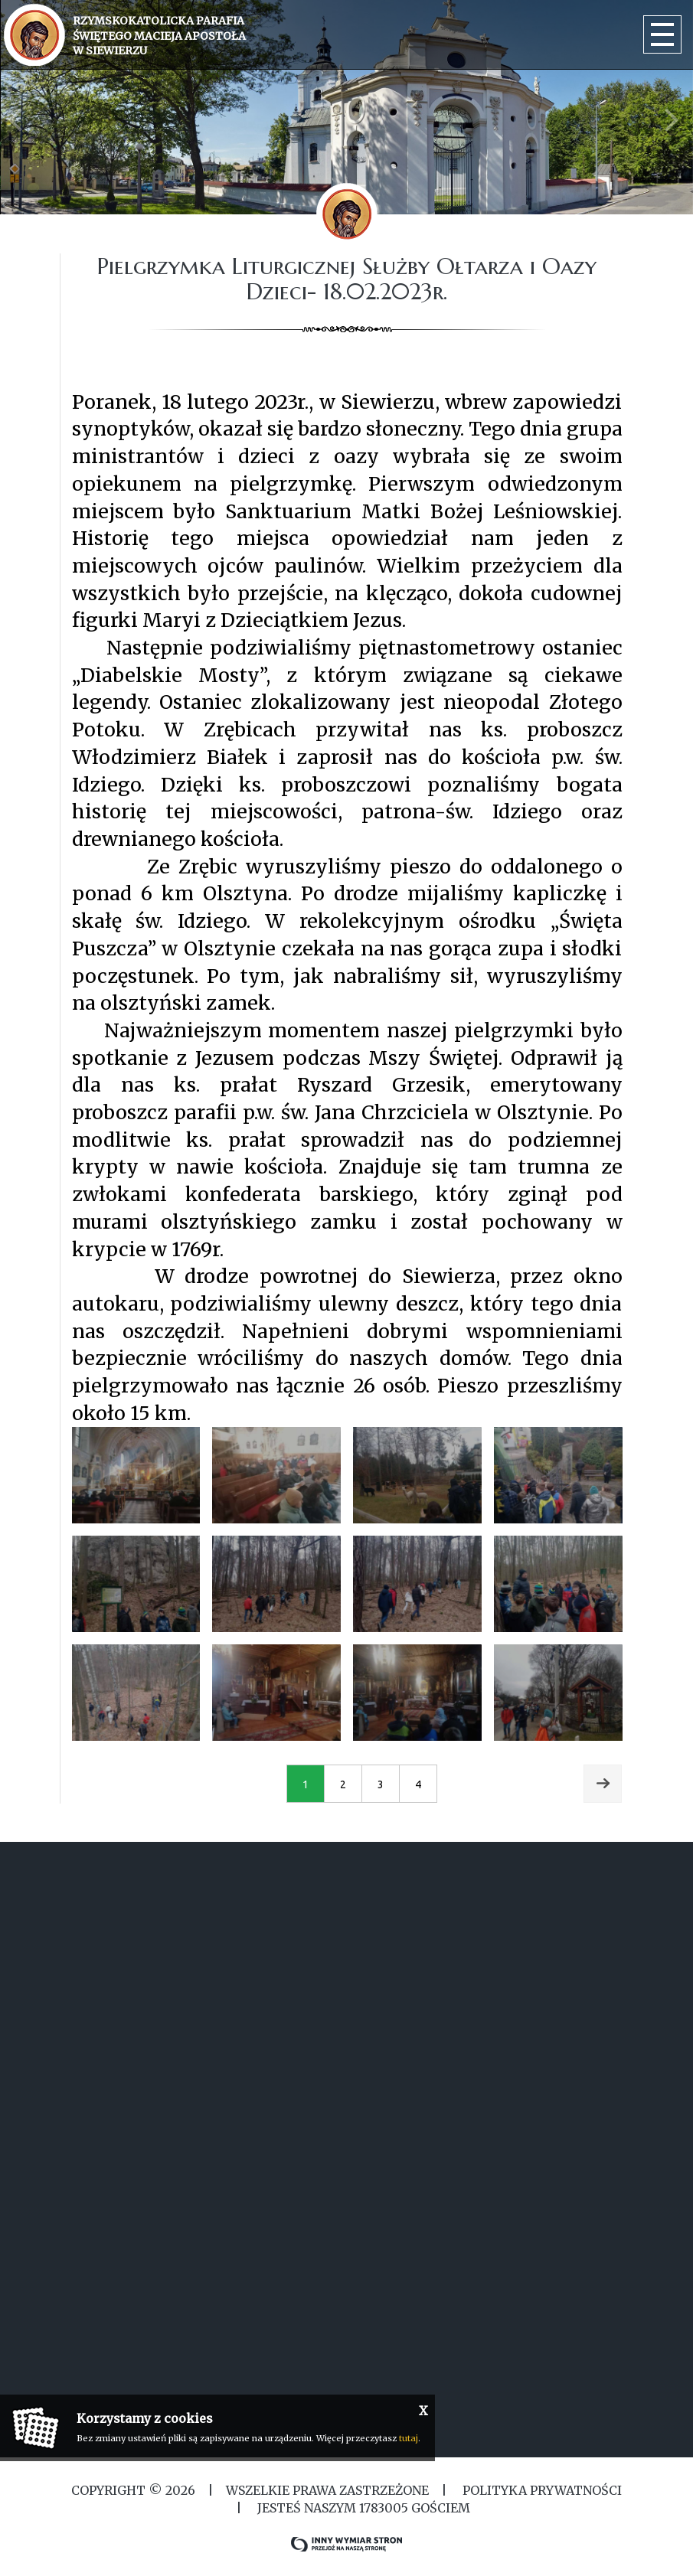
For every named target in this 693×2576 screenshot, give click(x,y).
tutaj (408, 2438)
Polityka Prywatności (540, 2490)
